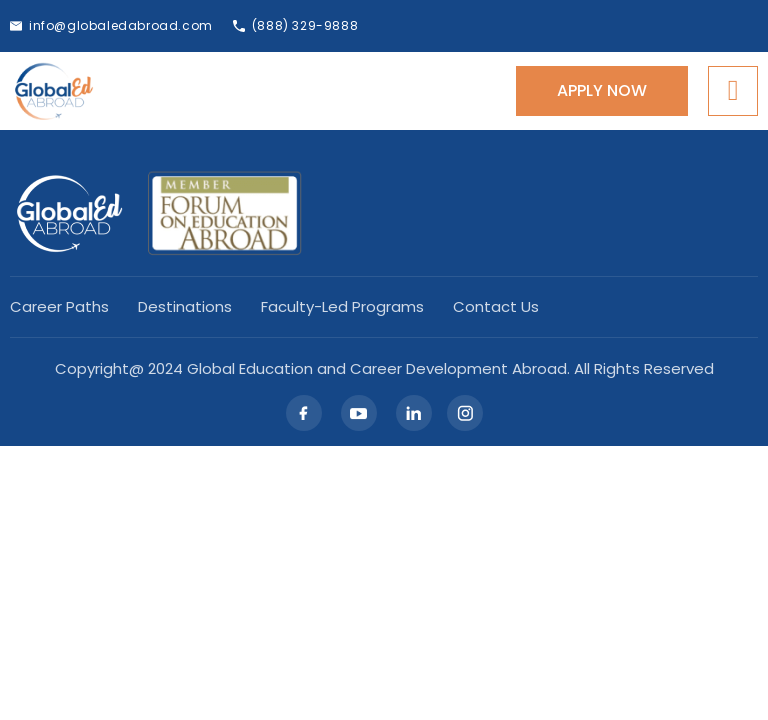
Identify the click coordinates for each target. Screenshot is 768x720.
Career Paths (59, 307)
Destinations (185, 307)
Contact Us (496, 307)
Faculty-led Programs (342, 307)
